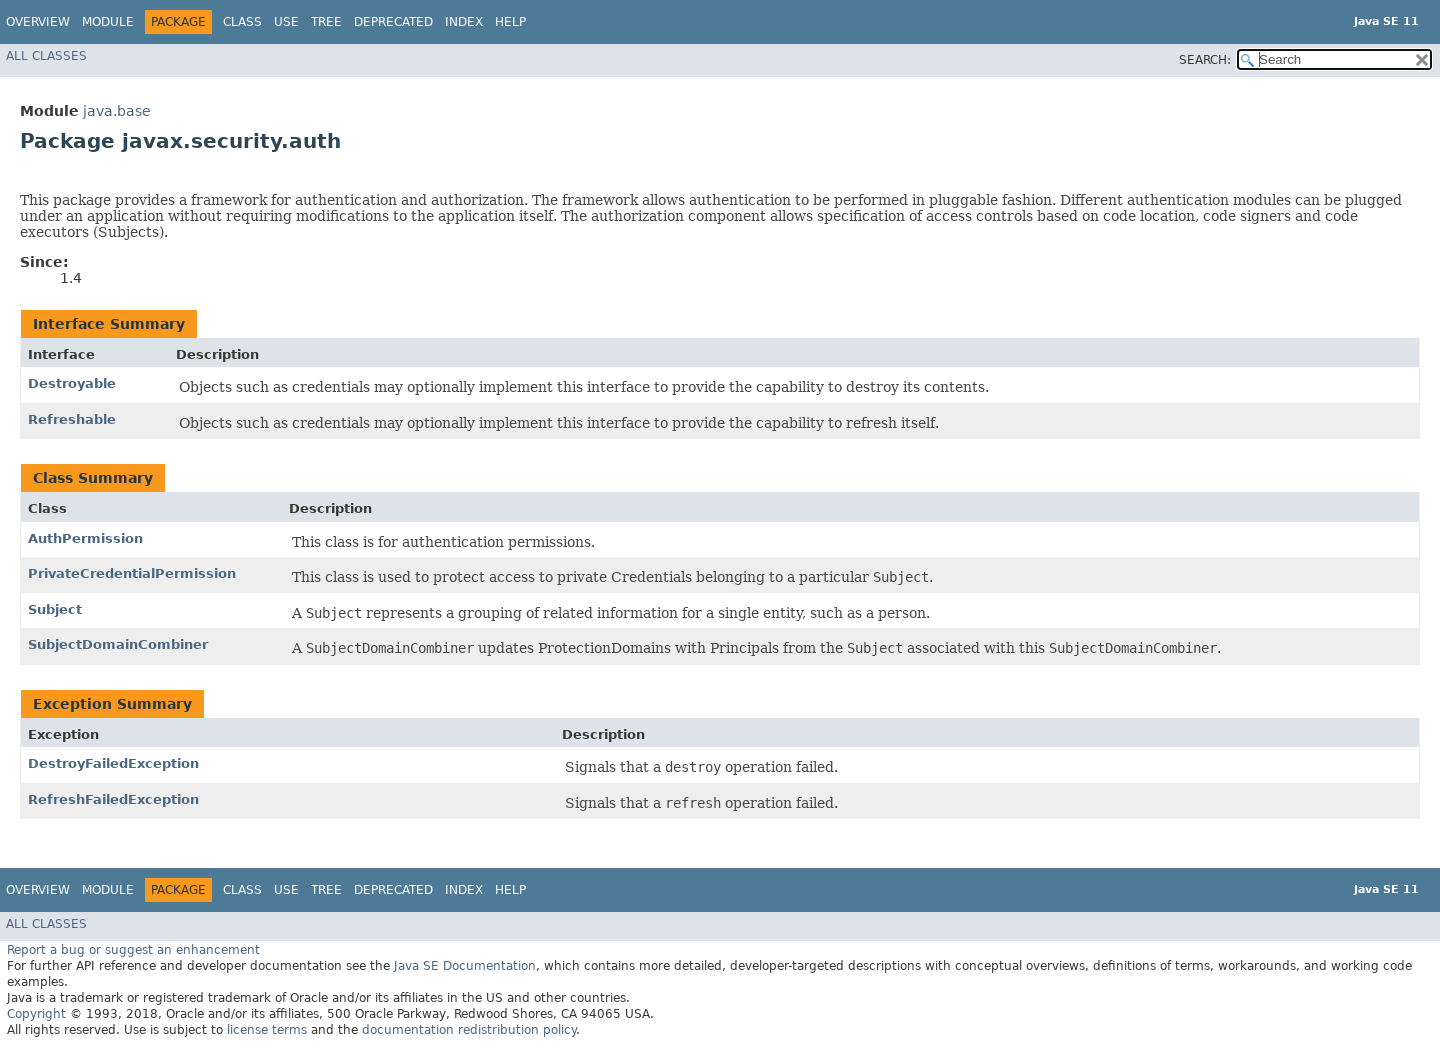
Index (464, 22)
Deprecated (393, 22)
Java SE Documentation (465, 966)
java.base (117, 111)
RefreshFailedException (113, 799)
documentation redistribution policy (469, 1030)
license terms (267, 1030)
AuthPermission (85, 538)
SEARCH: (1205, 60)
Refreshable (72, 419)
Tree (326, 22)
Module (108, 22)
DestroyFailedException (113, 763)
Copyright (36, 1014)
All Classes (46, 56)
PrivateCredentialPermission (132, 573)
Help (510, 22)
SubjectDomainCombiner (118, 644)
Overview (38, 22)
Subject (55, 609)
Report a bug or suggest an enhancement (133, 950)
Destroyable (72, 383)
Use (286, 22)
